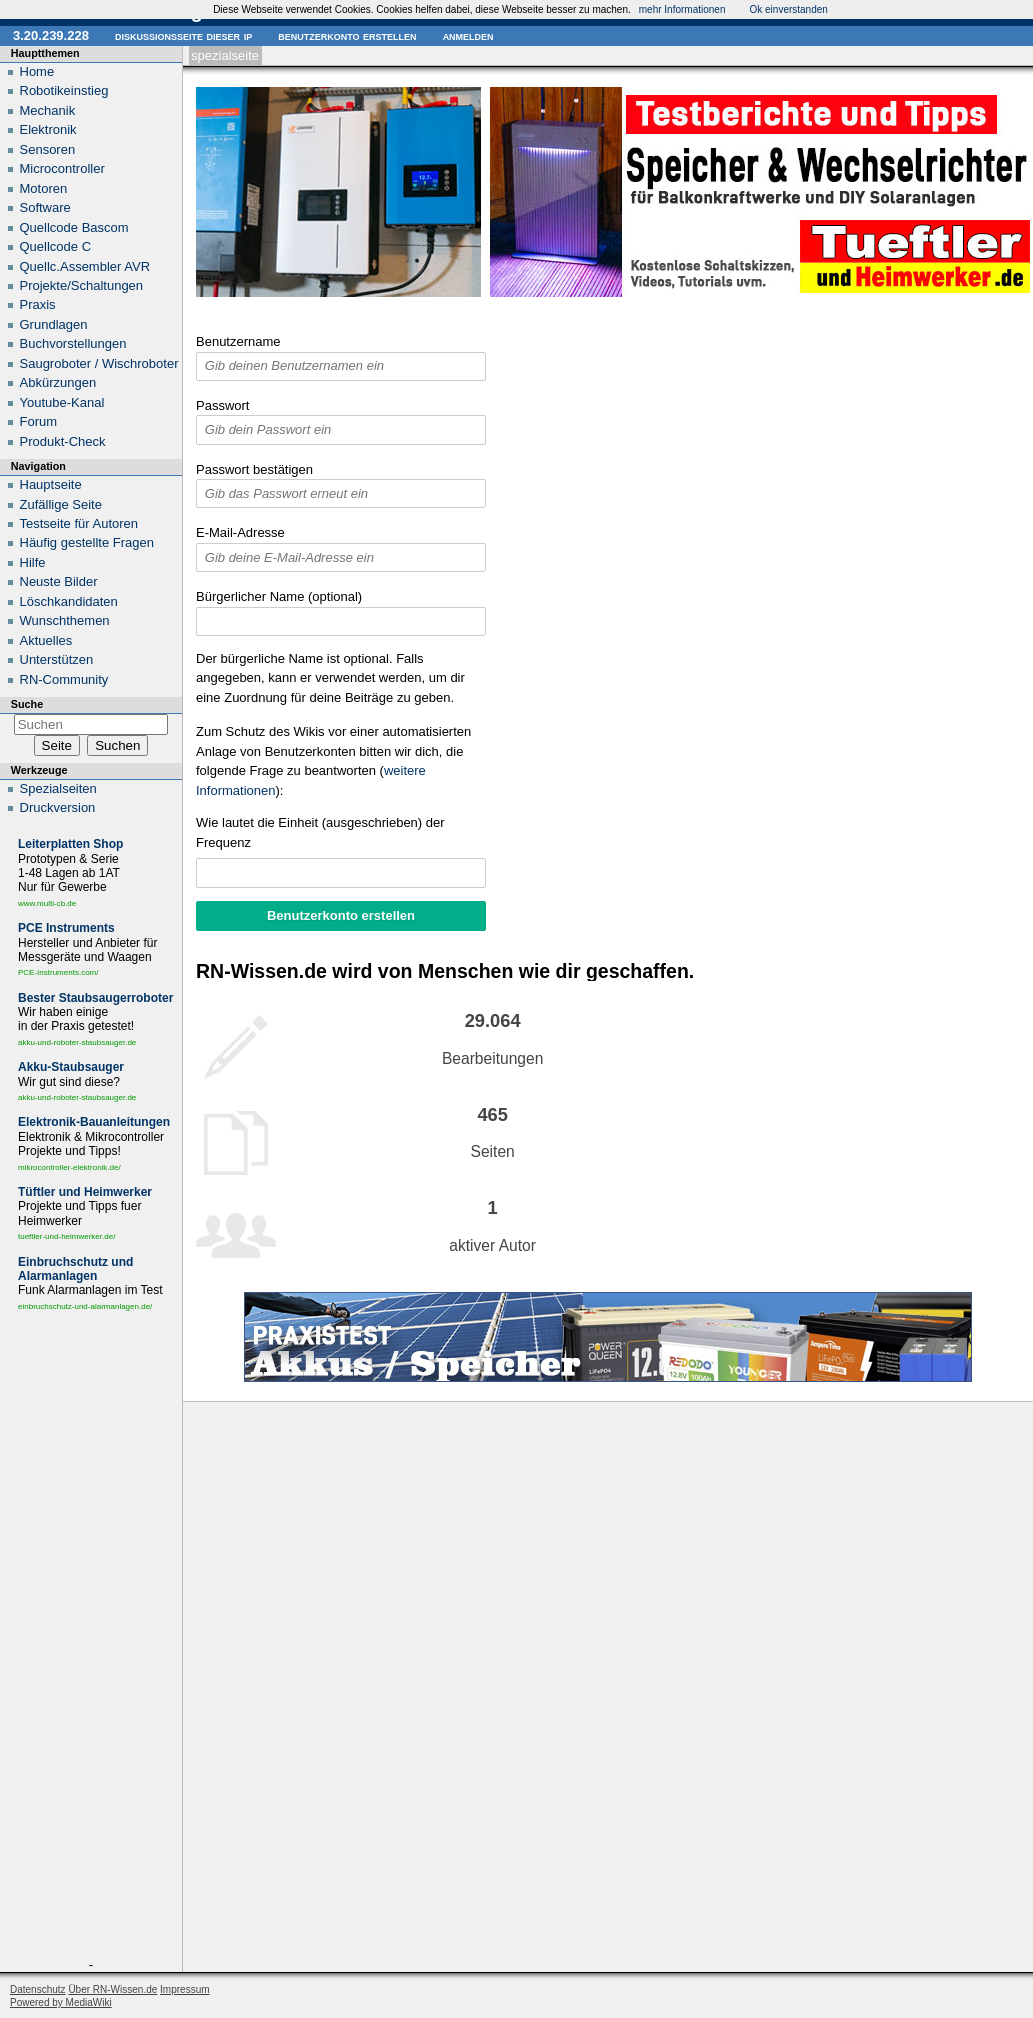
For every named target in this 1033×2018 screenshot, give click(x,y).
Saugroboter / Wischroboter (99, 363)
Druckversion (58, 807)
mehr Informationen (682, 9)
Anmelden (468, 35)
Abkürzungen (58, 382)
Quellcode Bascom (74, 227)
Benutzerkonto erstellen (347, 35)
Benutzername (238, 341)
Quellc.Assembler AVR (85, 266)
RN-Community (64, 679)
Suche (27, 704)
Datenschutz (38, 1989)
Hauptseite (51, 484)
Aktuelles (46, 640)
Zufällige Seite (61, 504)
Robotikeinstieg (64, 90)
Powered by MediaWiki (61, 2002)
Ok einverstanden (788, 9)
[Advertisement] (91, 1639)
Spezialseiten (58, 788)
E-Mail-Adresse (240, 532)
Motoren (44, 188)
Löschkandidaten (69, 601)
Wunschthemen (65, 620)
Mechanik (48, 110)
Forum (39, 421)
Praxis (38, 304)
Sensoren (48, 149)
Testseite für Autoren (79, 523)
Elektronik (48, 129)
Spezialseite (225, 55)
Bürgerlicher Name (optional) (279, 596)
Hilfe (33, 562)
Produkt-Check (63, 441)
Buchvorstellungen (73, 343)
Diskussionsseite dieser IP (183, 35)
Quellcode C (56, 246)
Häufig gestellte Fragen (87, 542)
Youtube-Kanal (62, 402)
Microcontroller (62, 168)
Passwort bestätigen (254, 469)
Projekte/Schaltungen (82, 285)
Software (45, 207)
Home (37, 71)
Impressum (184, 1989)
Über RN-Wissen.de (112, 1989)
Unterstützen (57, 659)
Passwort (222, 405)
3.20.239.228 (51, 35)
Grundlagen (54, 324)
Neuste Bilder (59, 581)
